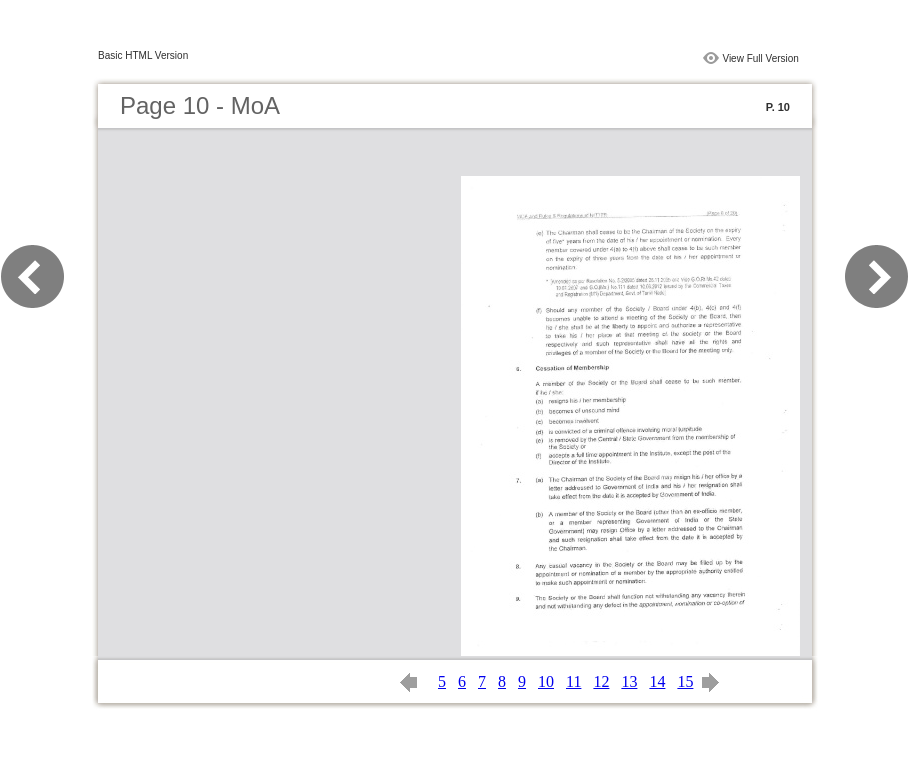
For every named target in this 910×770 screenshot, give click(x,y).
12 (601, 681)
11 (573, 681)
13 (629, 681)
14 (657, 681)
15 (685, 681)
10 (546, 681)
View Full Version (760, 58)
